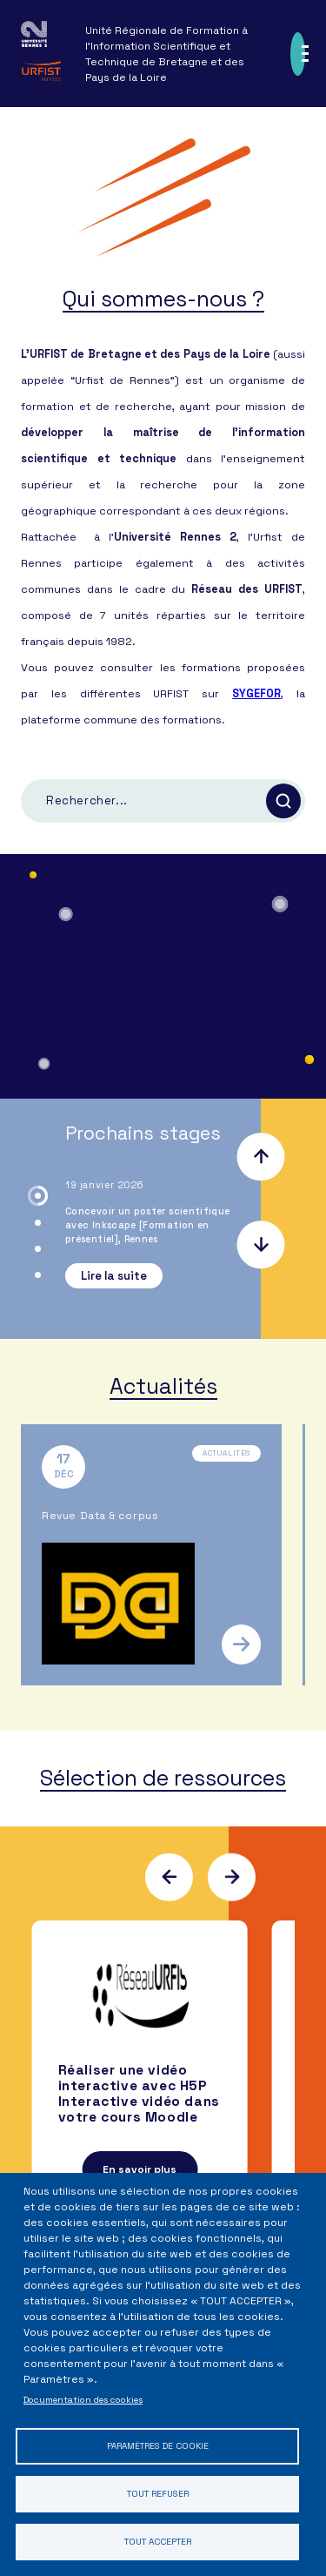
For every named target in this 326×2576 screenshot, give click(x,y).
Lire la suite (114, 1275)
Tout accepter (157, 2541)
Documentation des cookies (83, 2399)
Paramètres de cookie (158, 2446)
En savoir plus (139, 2169)
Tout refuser (158, 2493)
